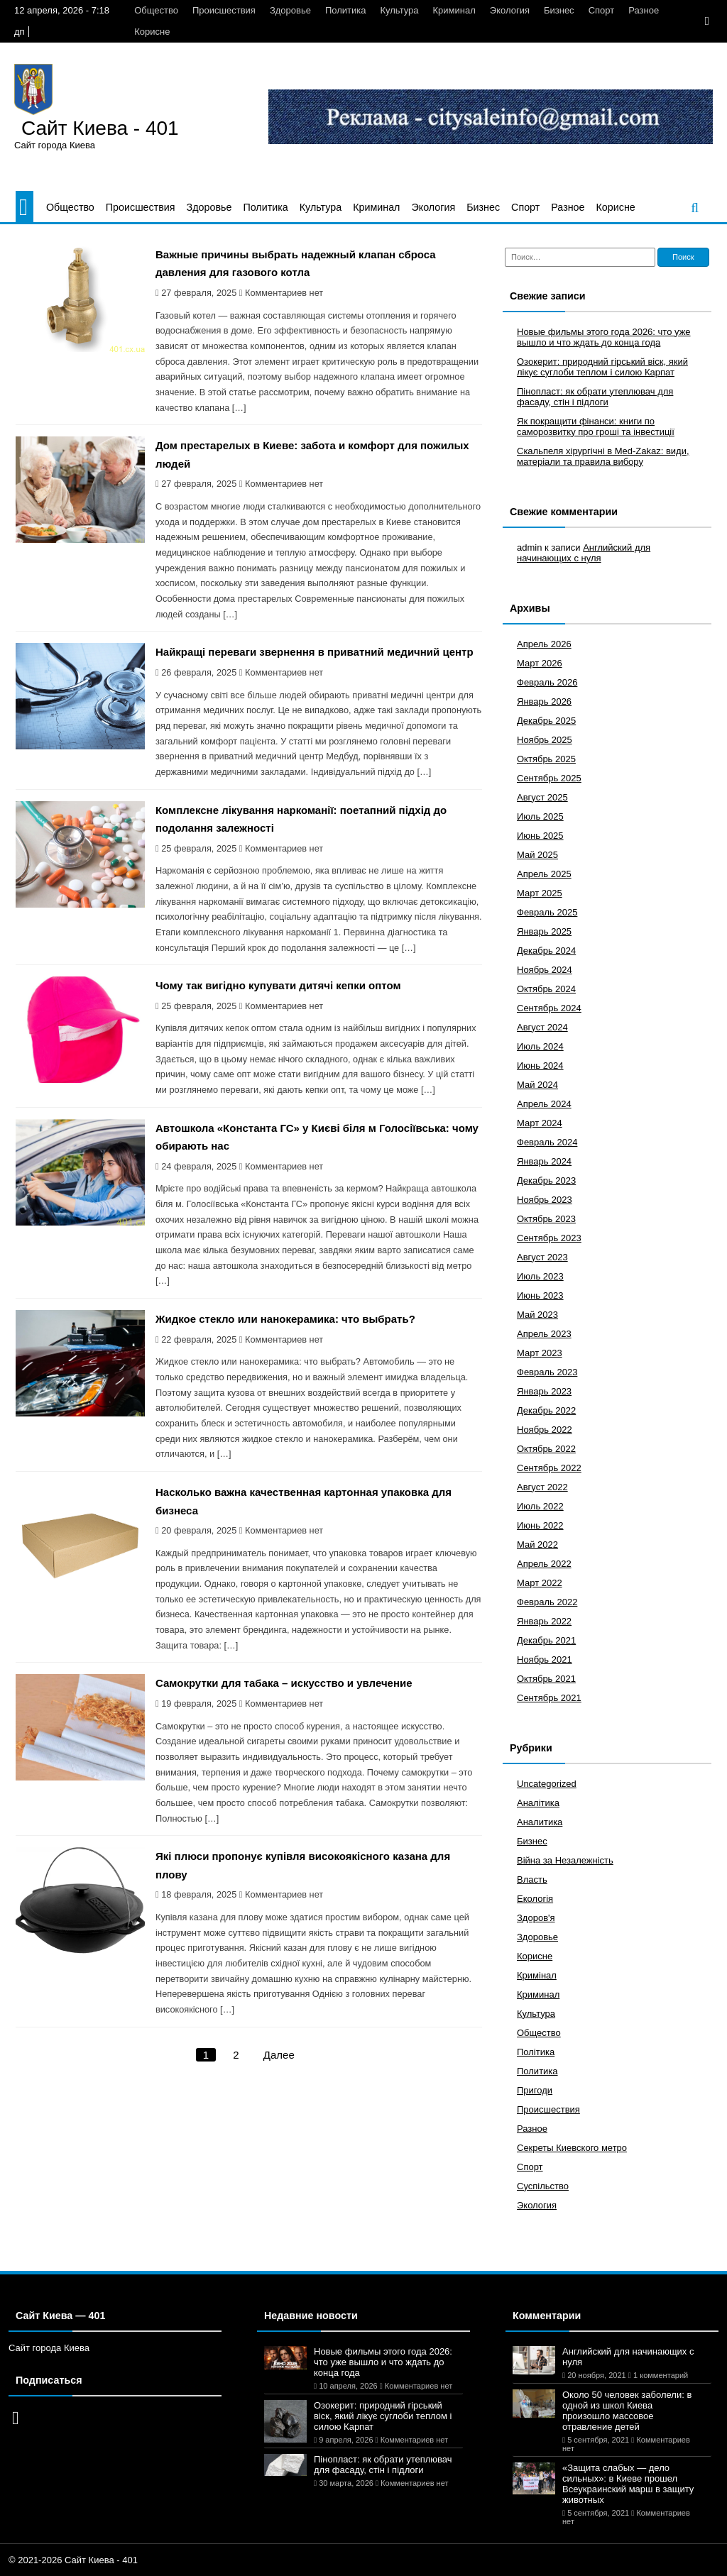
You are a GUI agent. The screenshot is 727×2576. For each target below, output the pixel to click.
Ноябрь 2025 (544, 739)
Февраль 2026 (547, 682)
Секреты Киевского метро (572, 2147)
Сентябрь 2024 (549, 1008)
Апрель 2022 (544, 1563)
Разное (643, 10)
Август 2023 (542, 1257)
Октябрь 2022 (546, 1448)
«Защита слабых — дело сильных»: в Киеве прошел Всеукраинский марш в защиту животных (628, 2483)
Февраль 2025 (547, 912)
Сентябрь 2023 (549, 1238)
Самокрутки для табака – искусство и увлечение (283, 1683)
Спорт (602, 10)
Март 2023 (539, 1353)
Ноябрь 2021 (544, 1659)
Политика (345, 10)
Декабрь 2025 (546, 720)
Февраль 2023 (547, 1372)
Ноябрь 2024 (544, 969)
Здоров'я (536, 1917)
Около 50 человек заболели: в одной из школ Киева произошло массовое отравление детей (627, 2410)
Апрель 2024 (544, 1104)
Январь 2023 (544, 1391)
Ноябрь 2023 (544, 1199)
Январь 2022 (544, 1621)
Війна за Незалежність (565, 1860)
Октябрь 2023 (546, 1218)
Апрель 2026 (544, 644)
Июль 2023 (540, 1276)
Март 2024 (539, 1123)
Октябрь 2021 (546, 1678)
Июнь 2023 (540, 1295)
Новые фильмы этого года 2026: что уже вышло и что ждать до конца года (604, 337)
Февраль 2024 (547, 1142)
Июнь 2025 (540, 835)
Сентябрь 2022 (549, 1468)
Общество (156, 10)
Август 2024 (542, 1027)
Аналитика (539, 1822)
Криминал (454, 10)
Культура (400, 10)
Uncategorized (546, 1783)
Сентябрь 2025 (549, 778)
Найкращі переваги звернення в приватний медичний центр (314, 652)
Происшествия (224, 10)
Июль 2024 (540, 1046)
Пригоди (534, 2090)
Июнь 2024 (540, 1065)
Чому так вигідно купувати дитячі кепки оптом (278, 985)
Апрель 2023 (544, 1333)
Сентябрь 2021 (549, 1697)
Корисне (152, 31)
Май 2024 (537, 1084)
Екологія (535, 1898)
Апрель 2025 (544, 874)
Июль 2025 (540, 816)
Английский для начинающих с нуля (583, 552)
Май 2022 (537, 1544)
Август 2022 (542, 1487)
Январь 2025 (544, 931)
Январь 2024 (544, 1161)
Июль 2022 (540, 1506)
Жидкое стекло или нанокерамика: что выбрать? (285, 1319)
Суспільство (543, 2186)
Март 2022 (539, 1583)
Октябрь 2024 (546, 989)
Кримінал (537, 1975)
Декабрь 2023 (546, 1180)
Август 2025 (542, 797)
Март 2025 (539, 893)
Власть (532, 1879)
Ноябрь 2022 (544, 1429)
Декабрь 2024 (546, 950)
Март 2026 (539, 663)
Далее (279, 2055)
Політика (535, 2052)
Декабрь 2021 (546, 1640)
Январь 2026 (544, 701)
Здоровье (290, 10)
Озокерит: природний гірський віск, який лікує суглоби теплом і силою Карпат (602, 367)
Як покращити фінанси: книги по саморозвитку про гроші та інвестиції (595, 426)
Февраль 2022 (547, 1602)
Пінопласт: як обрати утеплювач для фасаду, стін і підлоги (595, 396)
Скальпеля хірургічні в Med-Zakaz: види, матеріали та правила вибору (603, 456)
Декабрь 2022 (546, 1410)
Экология (510, 10)
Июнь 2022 (540, 1525)
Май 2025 (537, 854)
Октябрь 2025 (546, 759)
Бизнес (559, 10)
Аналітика (538, 1803)
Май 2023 (537, 1314)
